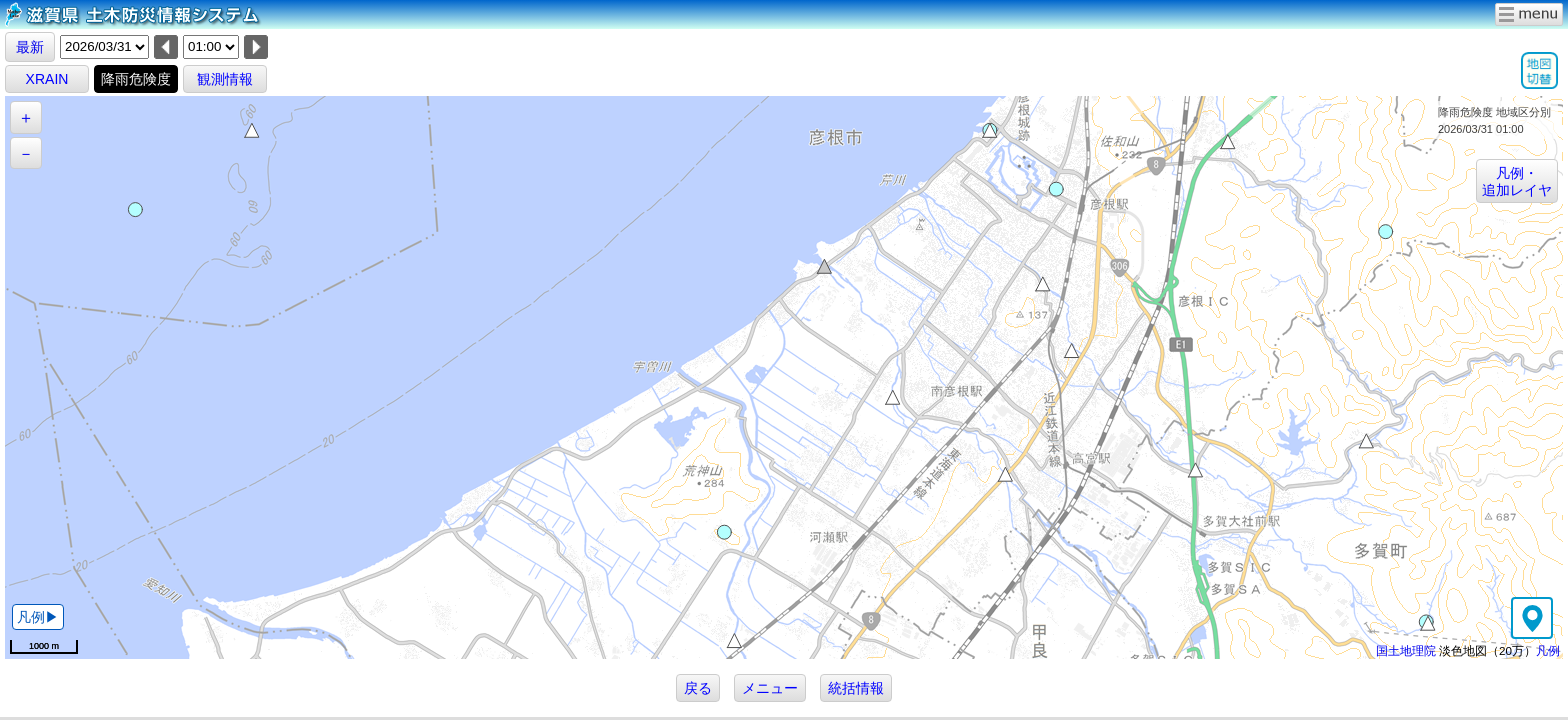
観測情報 (225, 79)
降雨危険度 (136, 79)
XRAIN (47, 79)
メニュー (770, 688)
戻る (698, 688)
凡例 (1548, 650)
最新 (30, 47)
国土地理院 (1406, 650)
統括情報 (856, 688)
